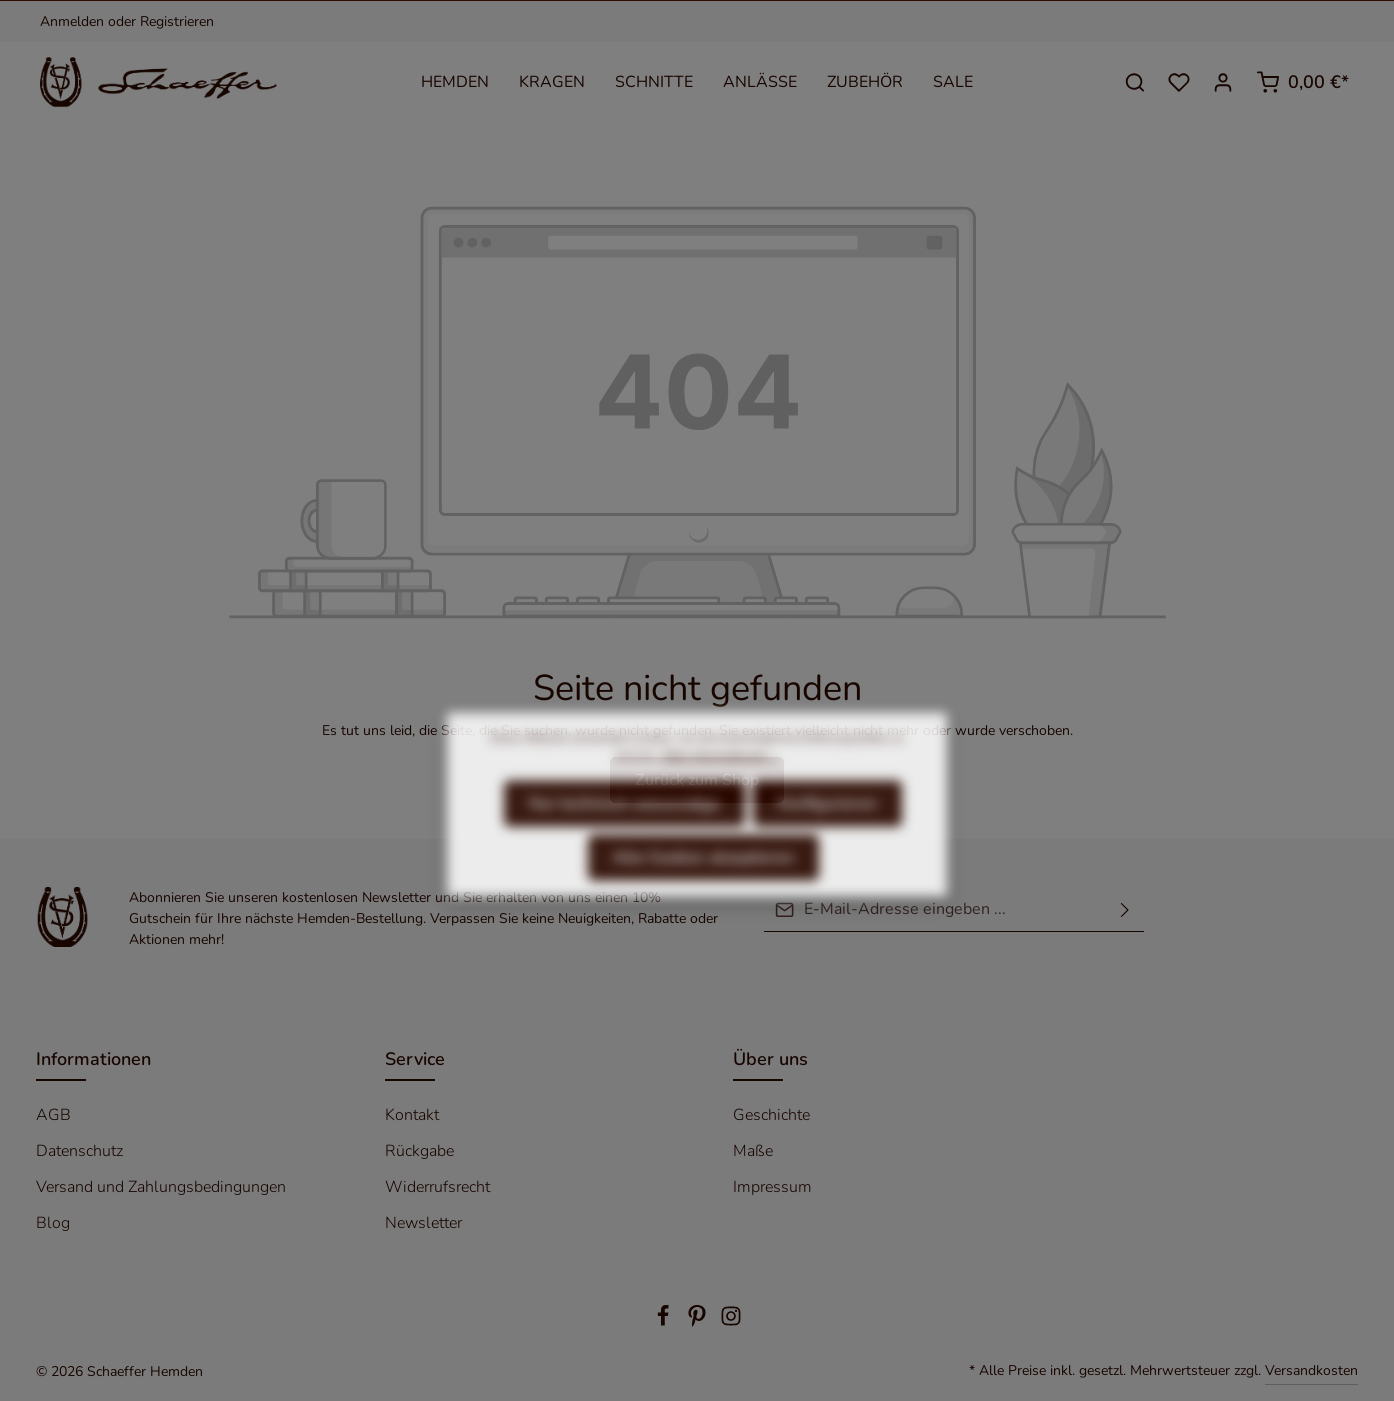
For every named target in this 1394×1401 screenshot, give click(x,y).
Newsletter (423, 1223)
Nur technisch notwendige (624, 843)
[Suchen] (1135, 82)
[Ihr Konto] (1223, 82)
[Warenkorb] (1302, 82)
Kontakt (412, 1115)
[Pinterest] (699, 1322)
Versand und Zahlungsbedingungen (161, 1187)
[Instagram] (731, 1322)
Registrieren (177, 21)
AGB (53, 1115)
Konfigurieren (827, 843)
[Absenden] (1125, 909)
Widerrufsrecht (437, 1187)
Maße (753, 1151)
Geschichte (771, 1115)
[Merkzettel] (1179, 82)
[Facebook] (665, 1322)
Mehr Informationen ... (720, 795)
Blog (53, 1223)
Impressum (772, 1187)
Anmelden (72, 21)
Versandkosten (1311, 1370)
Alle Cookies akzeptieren (703, 897)
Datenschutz (79, 1151)
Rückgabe (419, 1151)
